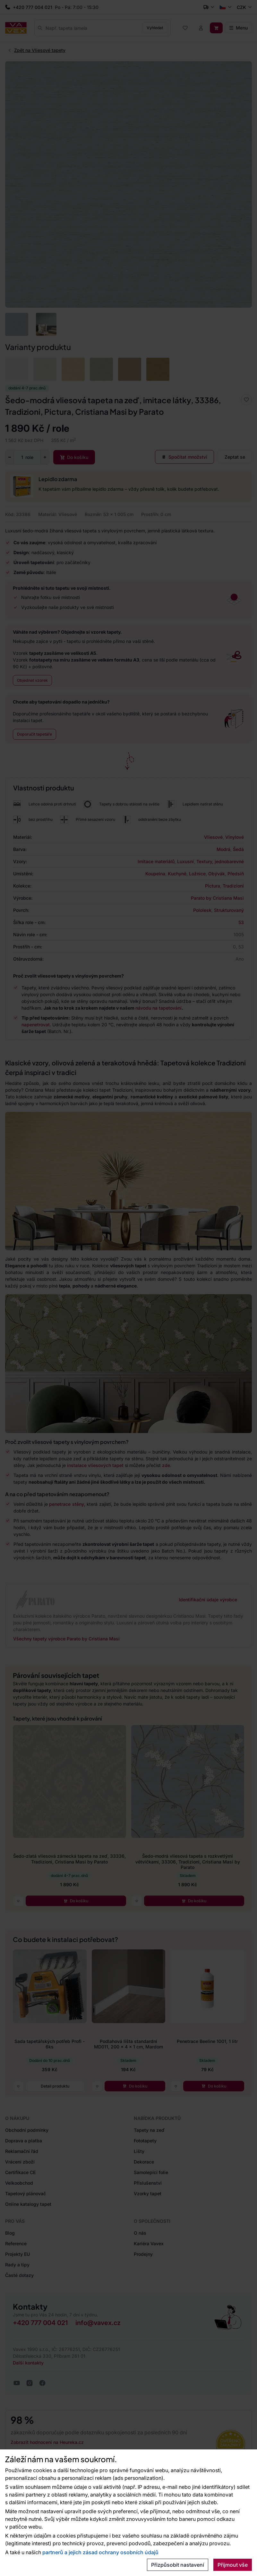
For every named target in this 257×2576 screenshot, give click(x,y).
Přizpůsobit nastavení (177, 2565)
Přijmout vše (233, 2565)
